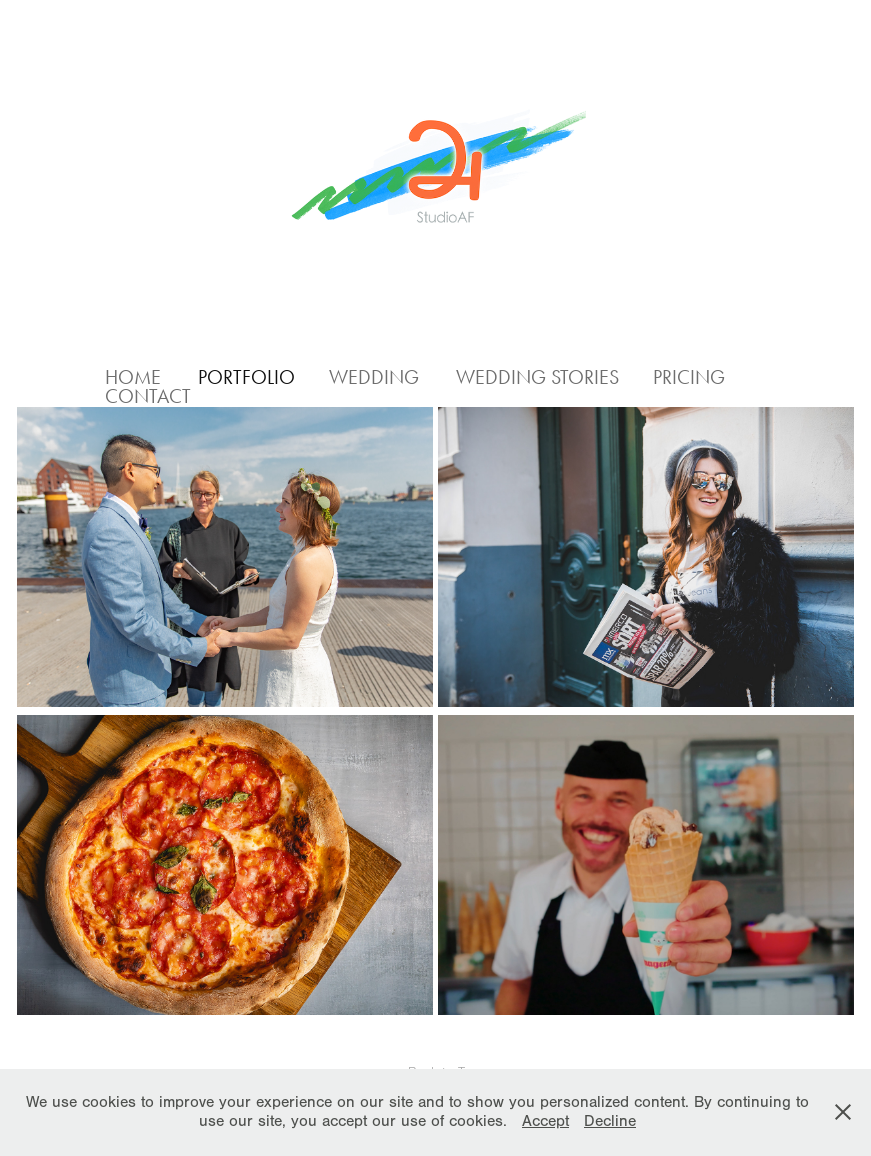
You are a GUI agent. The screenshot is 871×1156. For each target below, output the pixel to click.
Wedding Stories (537, 377)
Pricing (689, 377)
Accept (545, 1121)
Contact (148, 396)
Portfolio (246, 377)
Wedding (374, 377)
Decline (610, 1121)
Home (133, 377)
